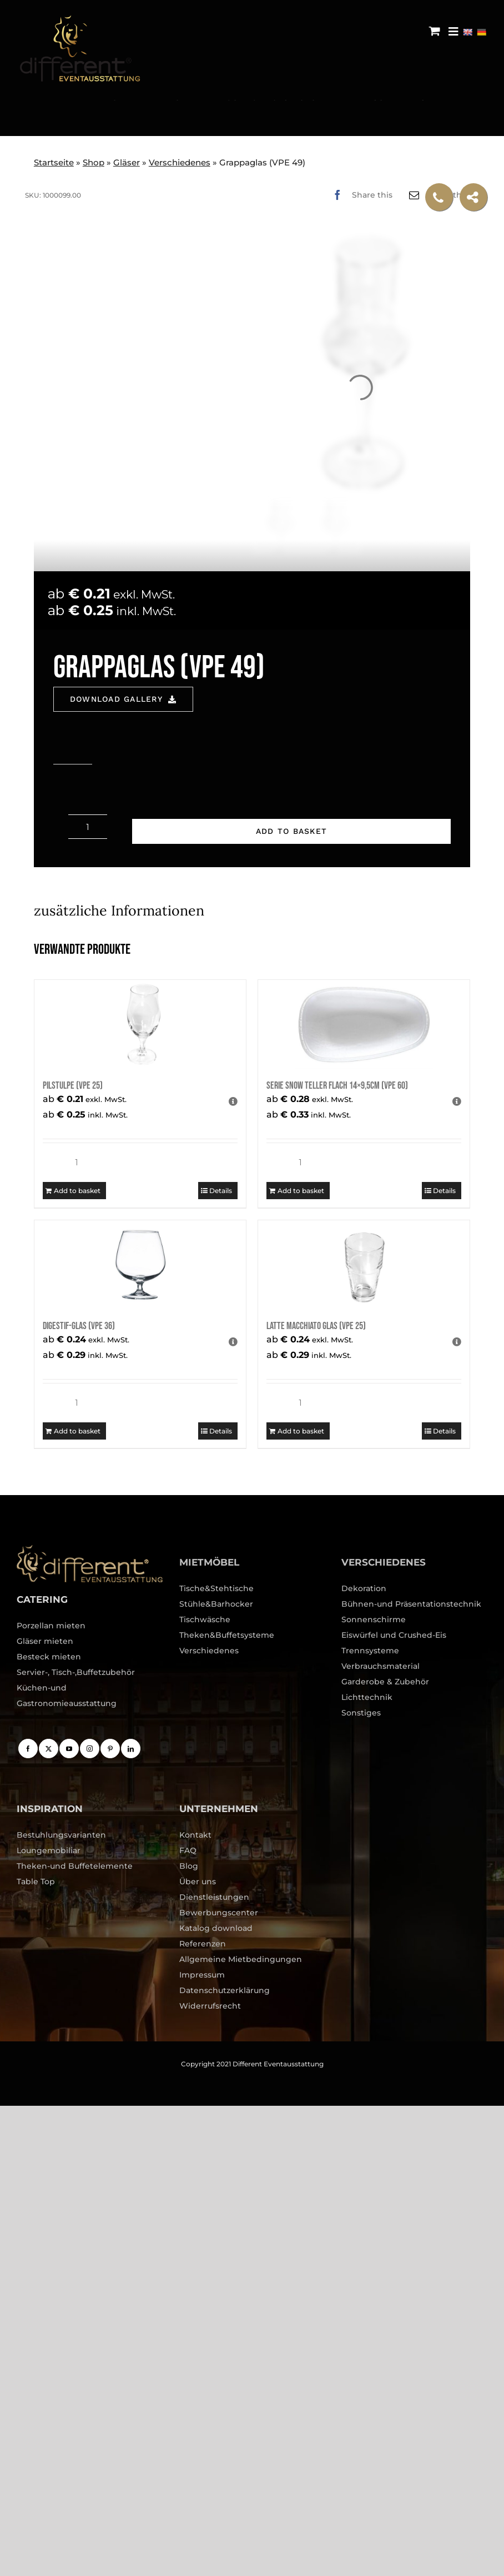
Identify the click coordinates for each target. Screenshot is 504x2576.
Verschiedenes (179, 162)
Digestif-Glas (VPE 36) (79, 1326)
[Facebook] (359, 195)
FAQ (187, 1850)
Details (220, 1190)
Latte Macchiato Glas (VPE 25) (316, 1326)
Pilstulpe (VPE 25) (73, 1085)
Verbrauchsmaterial (380, 1666)
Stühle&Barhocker (216, 1604)
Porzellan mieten (51, 1626)
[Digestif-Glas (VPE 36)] (140, 1264)
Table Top (36, 1881)
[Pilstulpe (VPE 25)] (140, 1024)
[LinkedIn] (130, 1748)
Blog (188, 1866)
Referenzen (202, 1944)
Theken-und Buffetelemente (75, 1866)
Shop (93, 162)
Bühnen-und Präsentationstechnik (411, 1604)
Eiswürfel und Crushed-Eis (393, 1635)
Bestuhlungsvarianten (61, 1835)
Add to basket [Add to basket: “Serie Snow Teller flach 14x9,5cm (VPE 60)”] (301, 1190)
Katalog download (216, 1928)
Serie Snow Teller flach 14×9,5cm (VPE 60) (337, 1085)
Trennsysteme (370, 1651)
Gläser (126, 162)
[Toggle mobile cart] (434, 31)
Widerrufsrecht (210, 2006)
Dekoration (363, 1588)
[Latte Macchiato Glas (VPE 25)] (364, 1264)
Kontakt (195, 1835)
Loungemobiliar (48, 1850)
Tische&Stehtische (216, 1588)
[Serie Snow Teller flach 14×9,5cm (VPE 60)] (364, 1024)
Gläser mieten (45, 1641)
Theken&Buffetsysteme (226, 1635)
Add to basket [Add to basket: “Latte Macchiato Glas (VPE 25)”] (301, 1431)
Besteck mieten (49, 1657)
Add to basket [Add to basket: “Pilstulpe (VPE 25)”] (77, 1190)
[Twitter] (48, 1748)
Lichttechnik (366, 1697)
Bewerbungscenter (218, 1913)
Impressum (202, 1975)
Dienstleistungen (214, 1897)
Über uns (197, 1881)
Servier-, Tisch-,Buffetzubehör (76, 1672)
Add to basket (291, 831)
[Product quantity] (87, 826)
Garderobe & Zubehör (385, 1682)
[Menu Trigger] (453, 31)
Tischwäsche (204, 1619)
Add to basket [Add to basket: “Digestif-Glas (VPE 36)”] (77, 1431)
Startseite (54, 162)
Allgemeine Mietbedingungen (240, 1959)
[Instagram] (89, 1748)
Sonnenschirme (373, 1619)
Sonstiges (361, 1713)
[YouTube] (69, 1748)
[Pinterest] (110, 1748)
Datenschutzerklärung (224, 1990)
